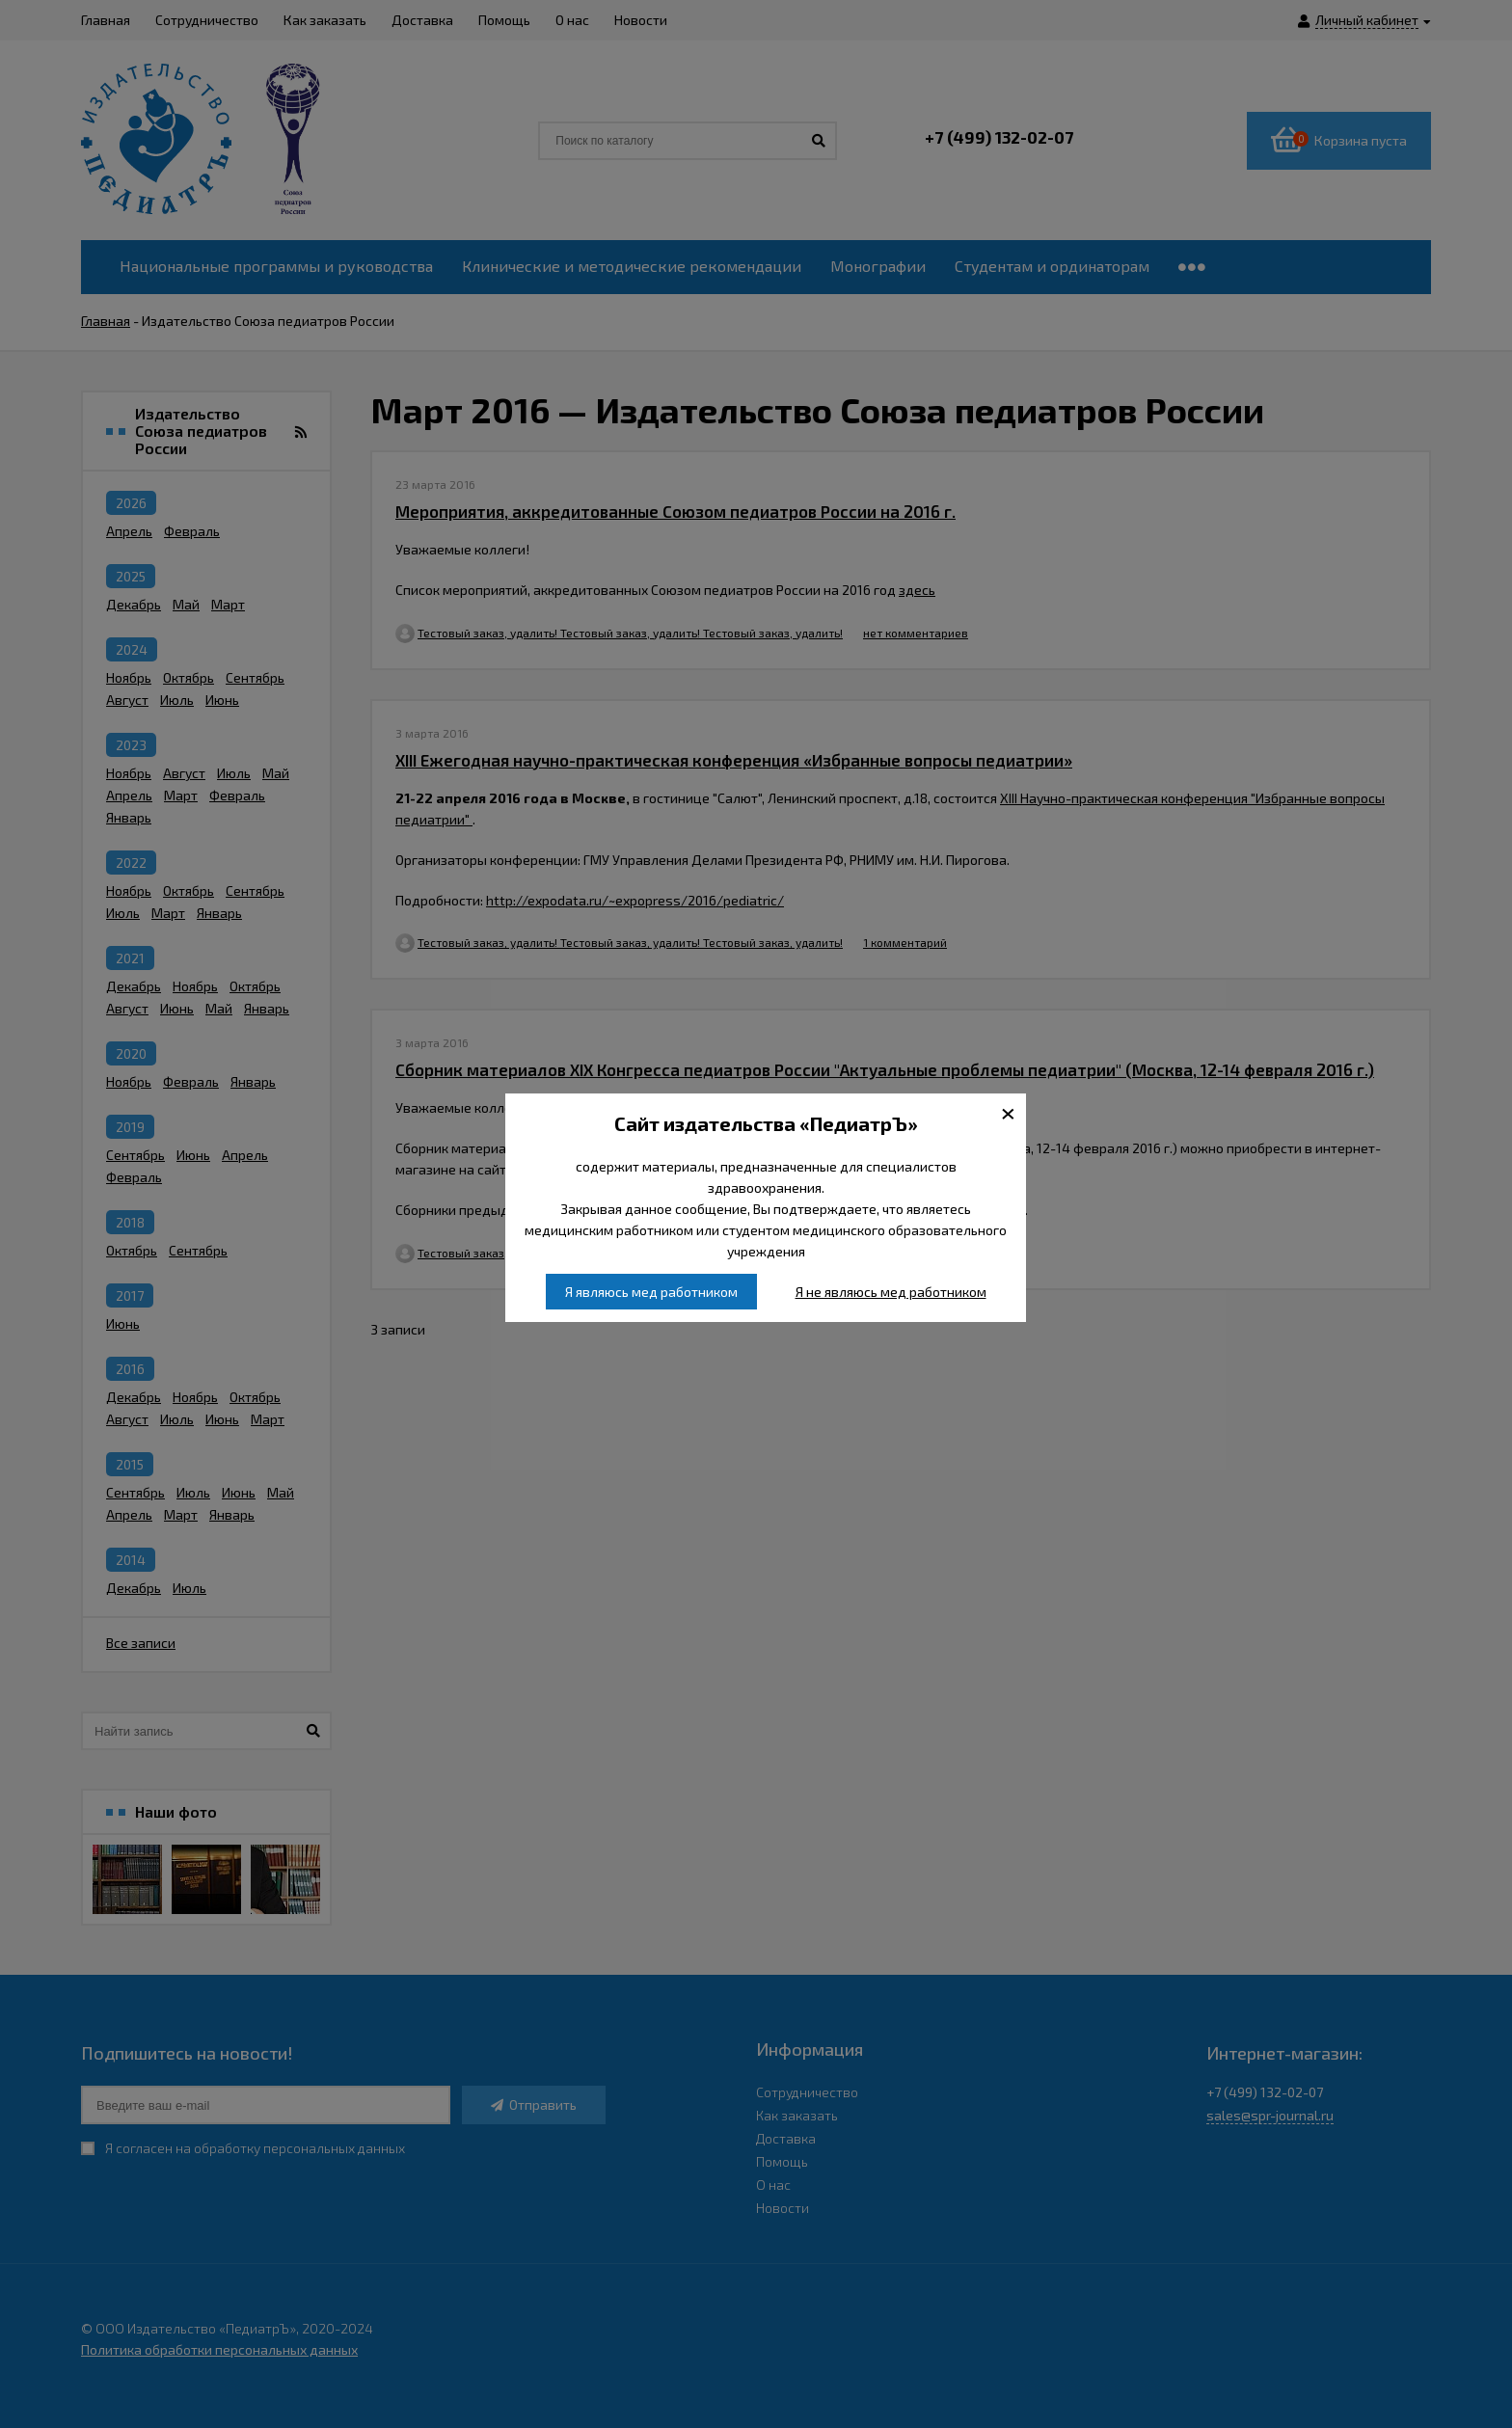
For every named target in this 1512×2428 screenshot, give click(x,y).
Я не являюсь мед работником (891, 1291)
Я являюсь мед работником (651, 1291)
